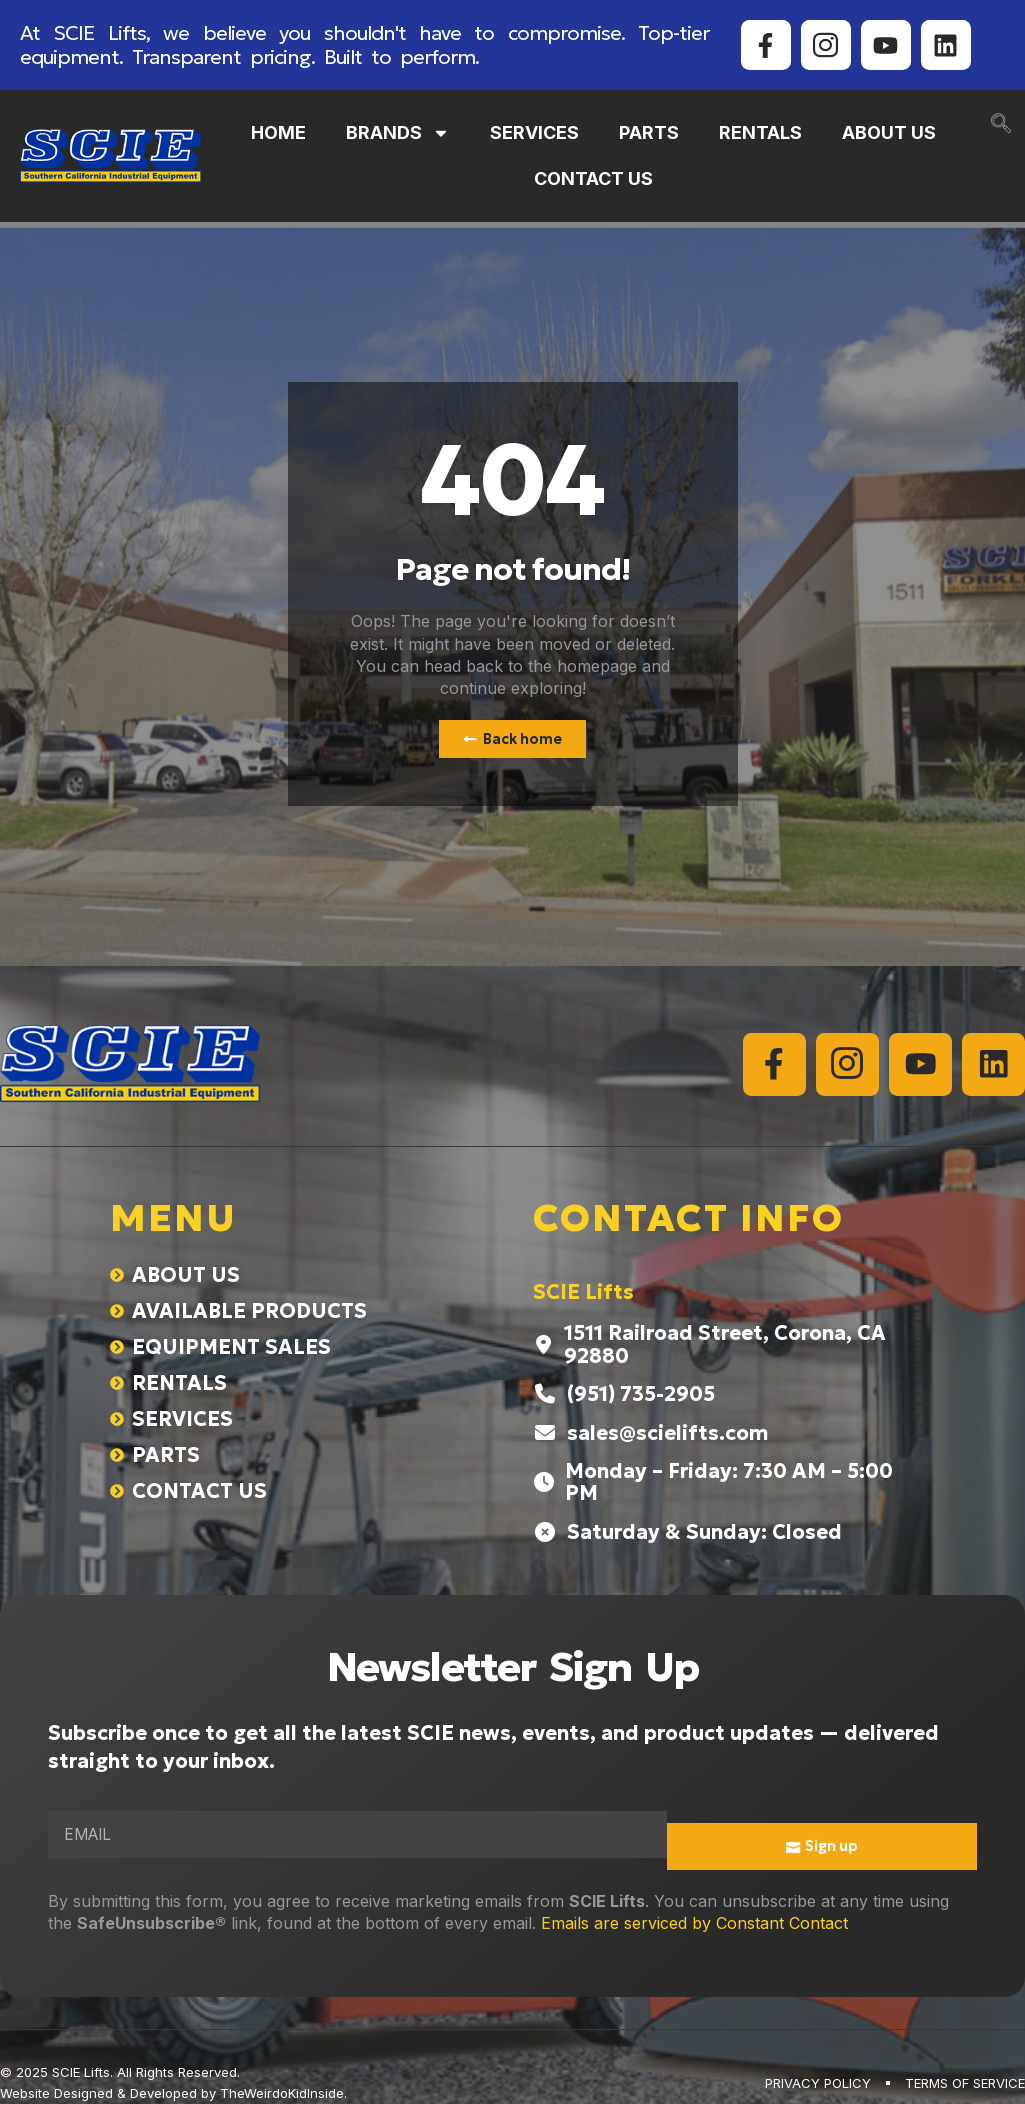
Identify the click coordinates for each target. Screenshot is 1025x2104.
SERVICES (534, 132)
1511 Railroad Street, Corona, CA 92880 (725, 1345)
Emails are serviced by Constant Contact (694, 1924)
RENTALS (760, 132)
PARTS (649, 132)
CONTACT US (593, 178)
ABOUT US (889, 132)
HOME (278, 132)
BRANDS (398, 133)
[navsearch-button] (1001, 125)
